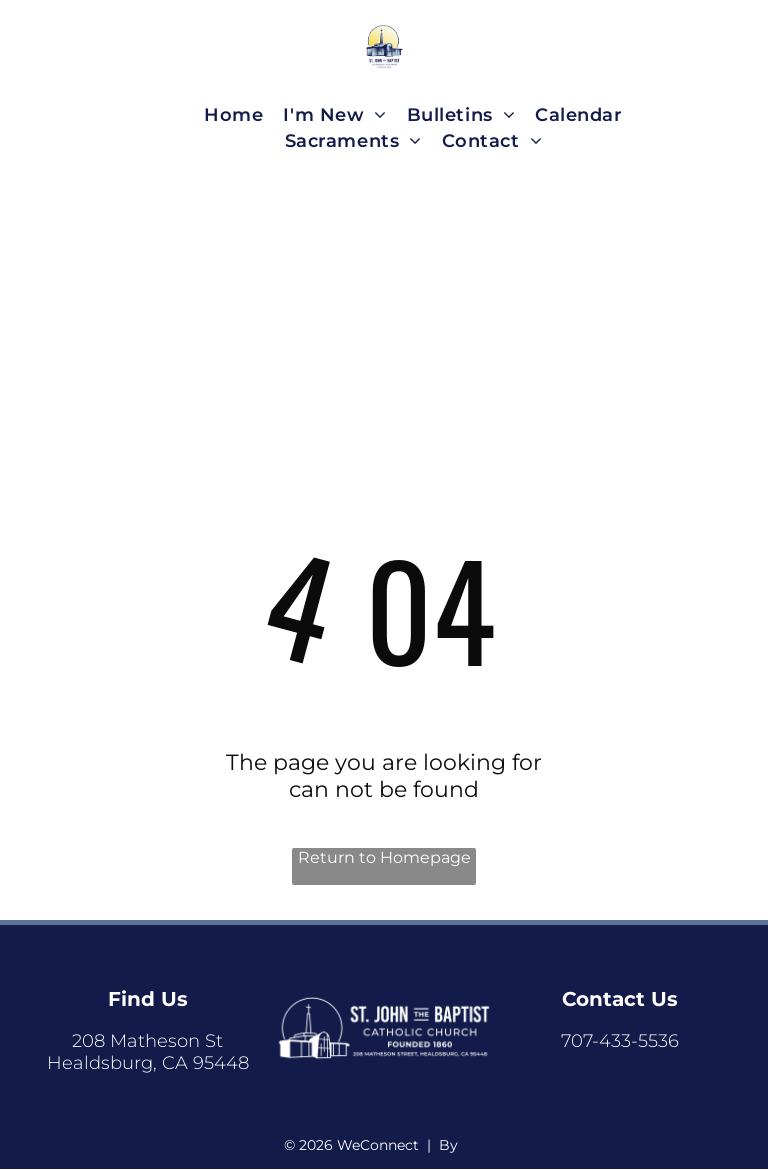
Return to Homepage (384, 857)
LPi (473, 1145)
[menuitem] (233, 115)
